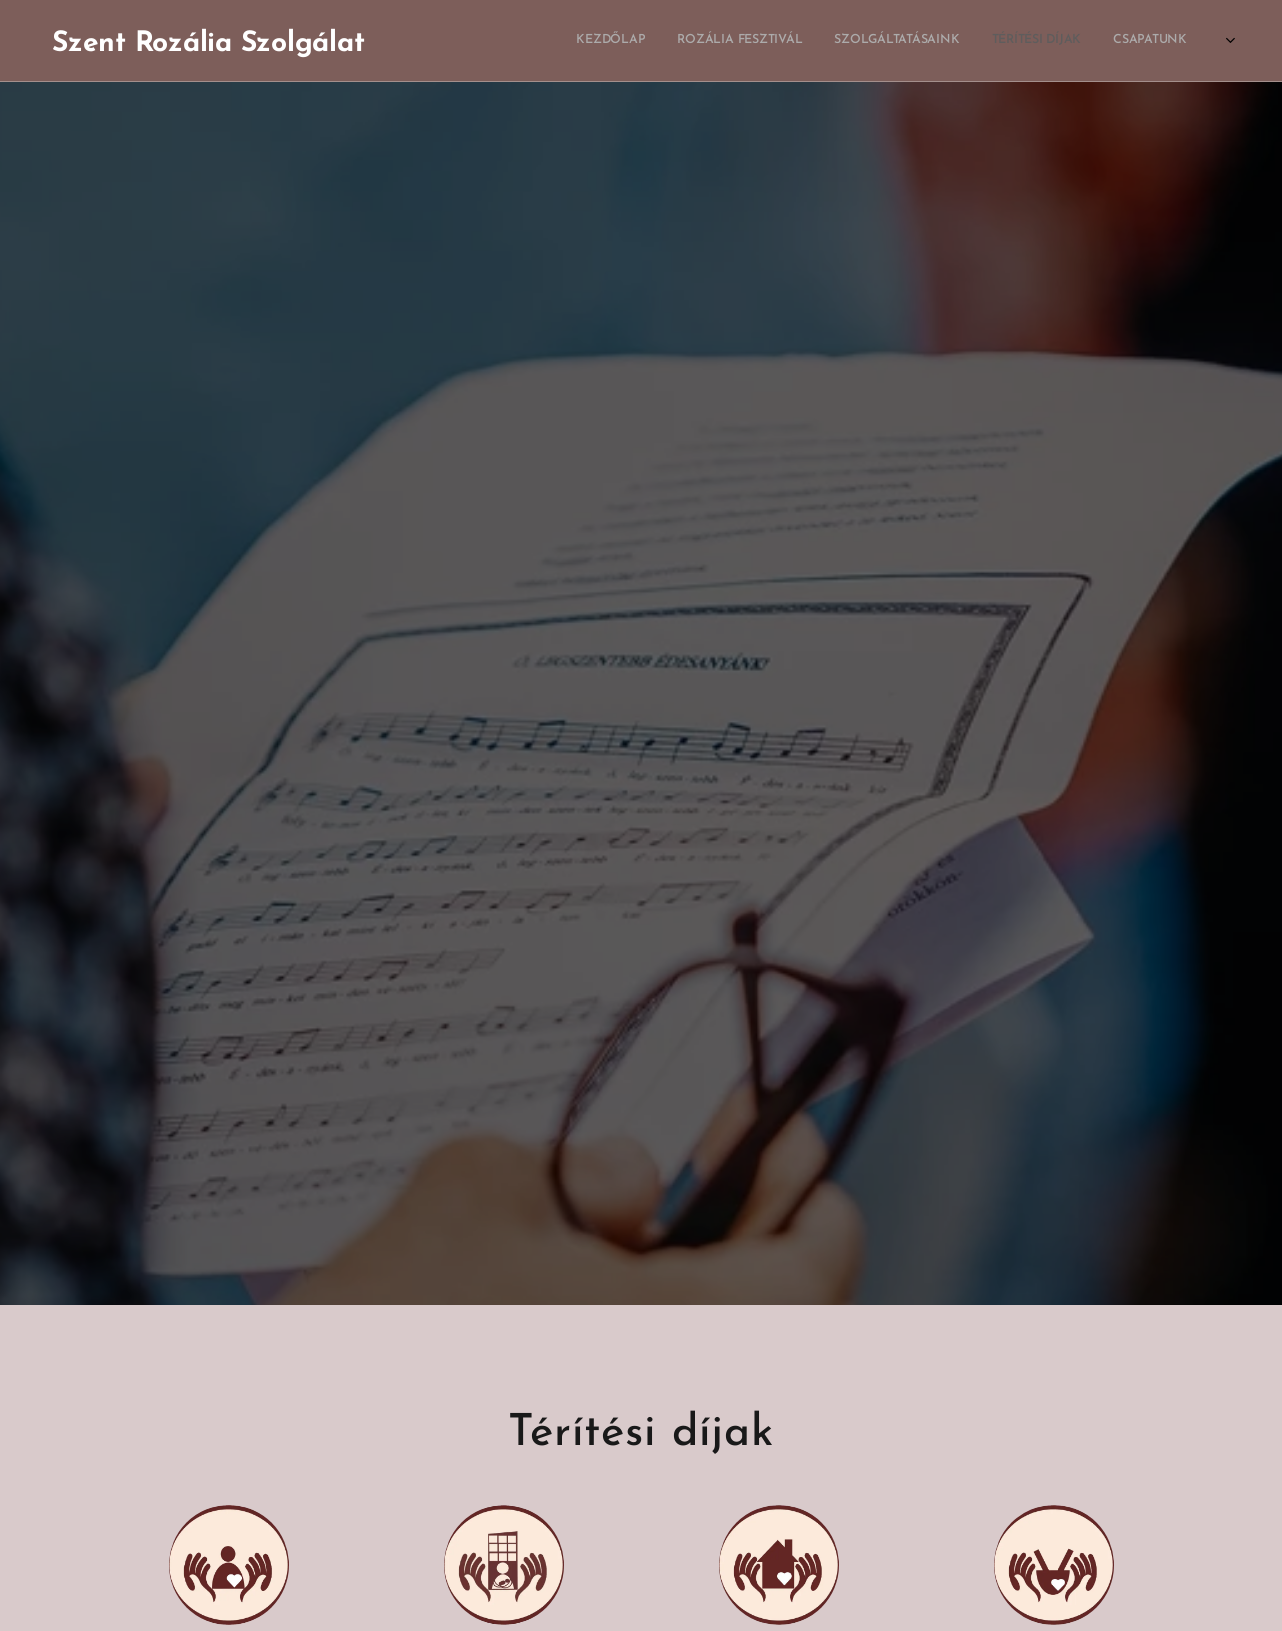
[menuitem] (917, 41)
